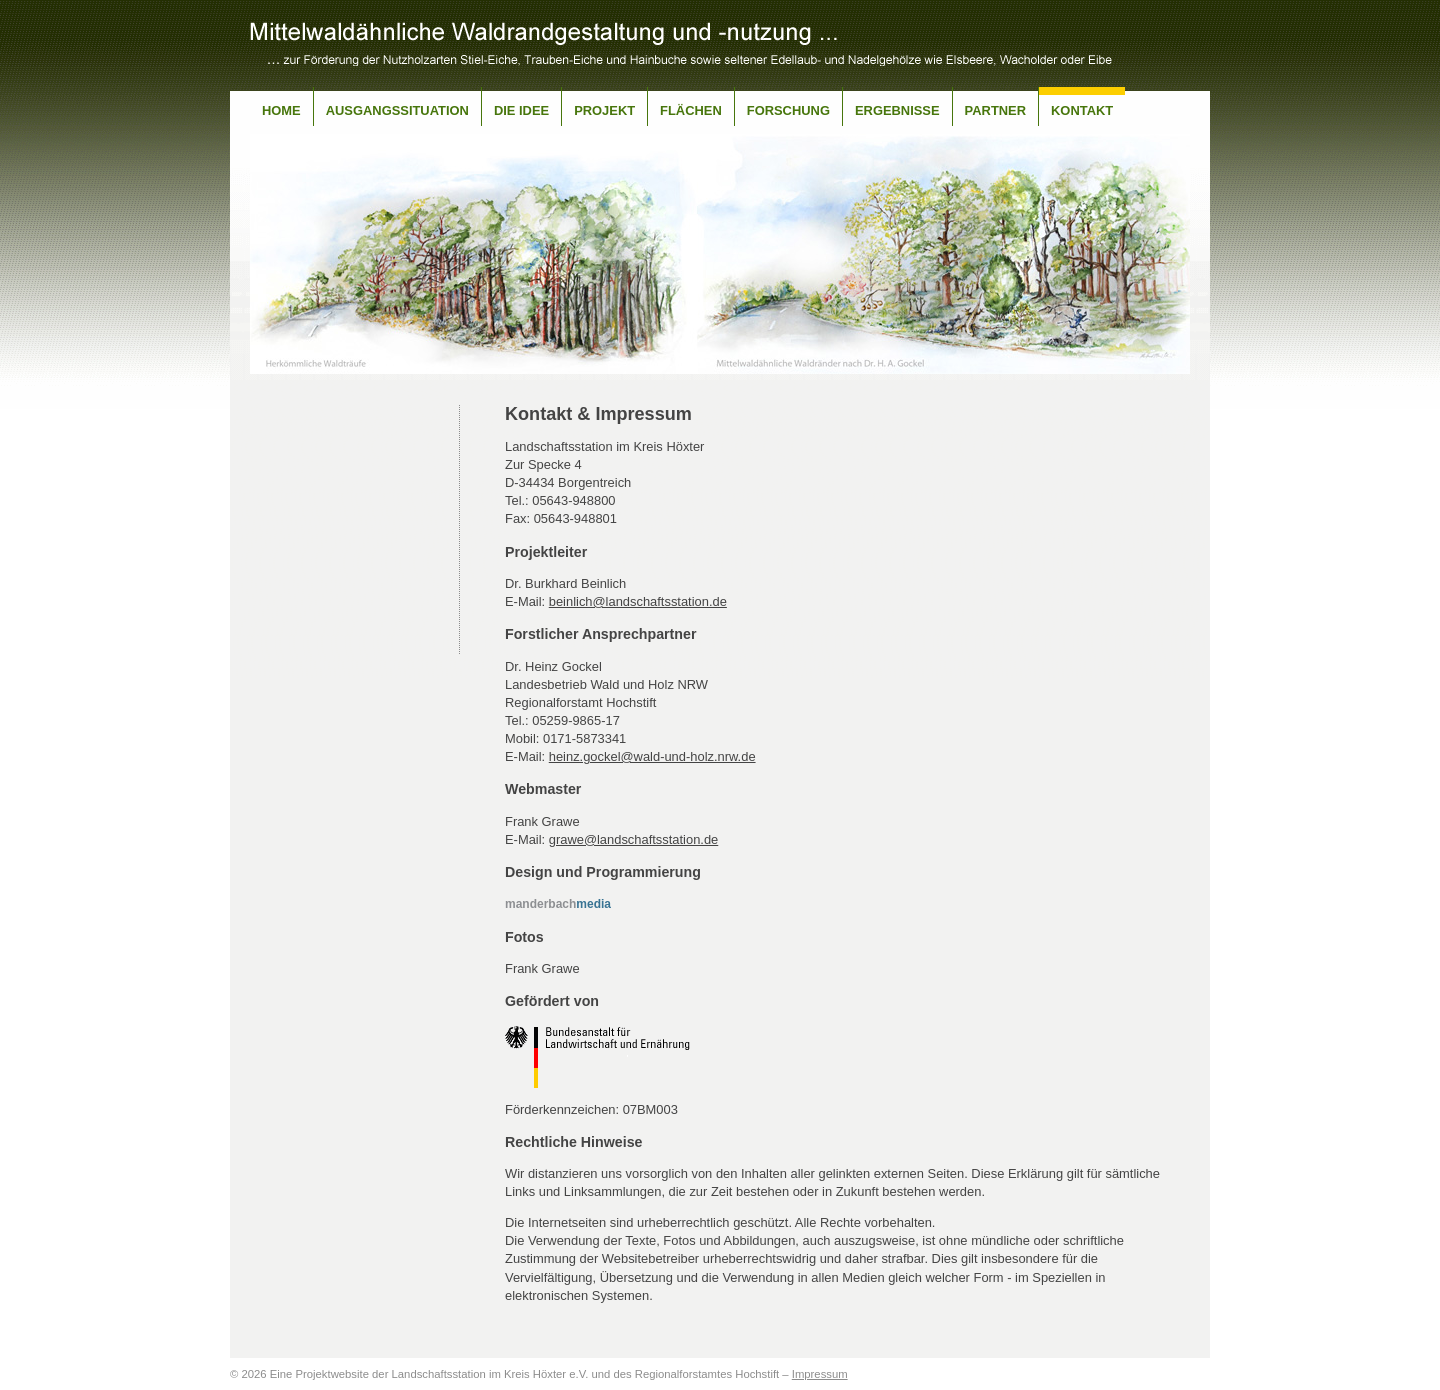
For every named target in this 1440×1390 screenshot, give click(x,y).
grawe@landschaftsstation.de (634, 839)
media (558, 904)
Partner (995, 110)
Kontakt (1082, 110)
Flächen (691, 110)
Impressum (820, 1374)
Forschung (788, 110)
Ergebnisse (897, 110)
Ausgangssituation (397, 110)
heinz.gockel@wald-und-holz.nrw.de (652, 756)
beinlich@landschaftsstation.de (638, 601)
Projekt (604, 110)
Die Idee (521, 110)
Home (281, 110)
